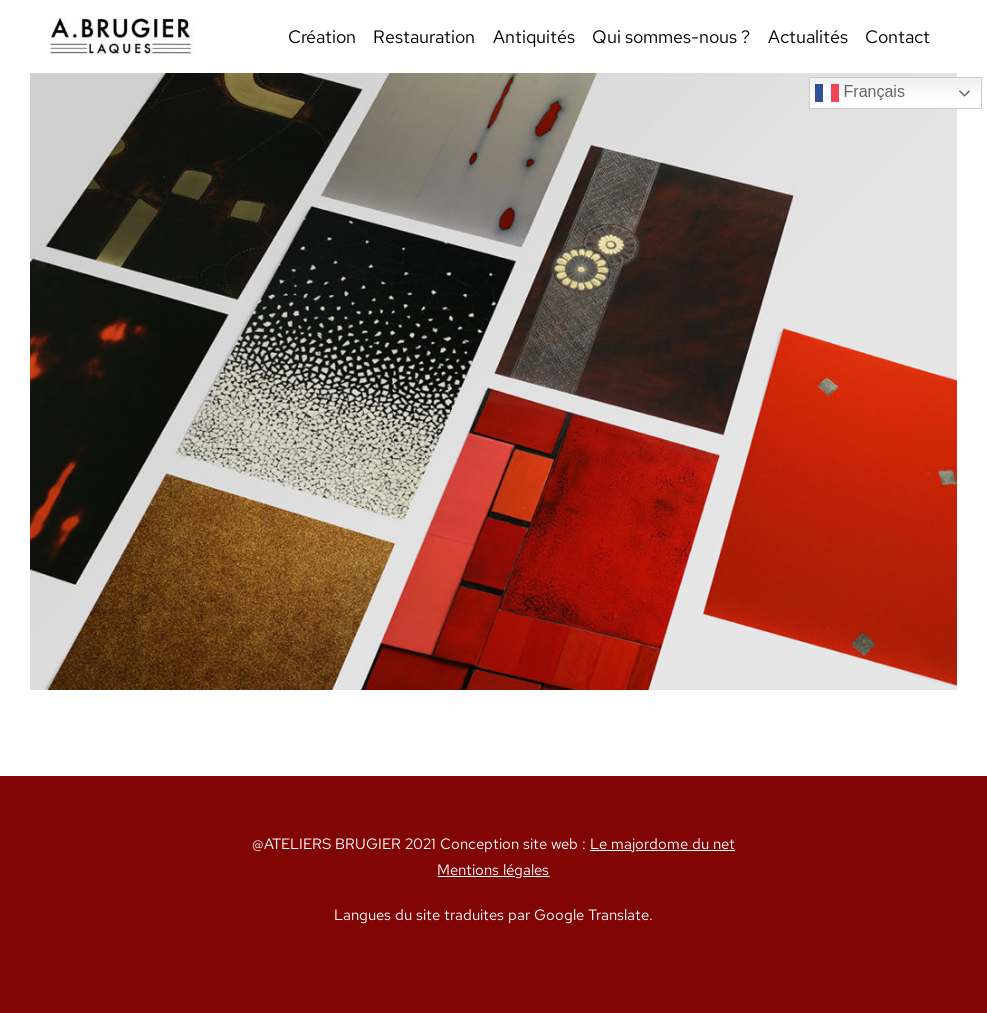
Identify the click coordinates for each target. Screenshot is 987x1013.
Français (860, 93)
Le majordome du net (662, 843)
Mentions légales (493, 869)
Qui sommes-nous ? (671, 36)
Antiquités (534, 36)
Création (322, 36)
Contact (897, 36)
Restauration (424, 36)
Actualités (808, 36)
